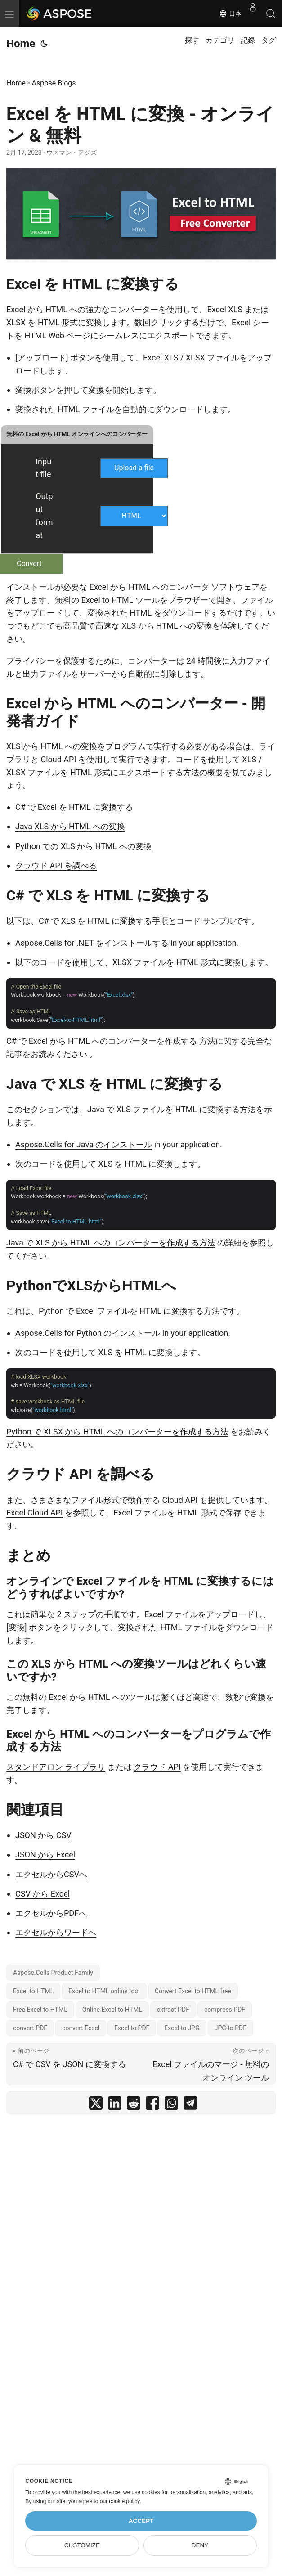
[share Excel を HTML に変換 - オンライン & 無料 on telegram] (190, 2105)
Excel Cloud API (34, 1512)
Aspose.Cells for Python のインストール (87, 1333)
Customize (82, 2545)
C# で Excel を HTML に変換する (74, 807)
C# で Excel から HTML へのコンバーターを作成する (101, 1041)
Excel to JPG (181, 2028)
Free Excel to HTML (40, 2009)
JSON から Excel (45, 1854)
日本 (230, 13)
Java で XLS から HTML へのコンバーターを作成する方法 (110, 1242)
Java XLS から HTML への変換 (70, 826)
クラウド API (157, 1766)
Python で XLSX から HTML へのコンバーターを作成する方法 (117, 1431)
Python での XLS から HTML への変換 (83, 846)
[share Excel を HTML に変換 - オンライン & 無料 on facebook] (152, 2105)
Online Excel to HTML (112, 2009)
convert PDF (30, 2028)
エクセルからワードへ (55, 1932)
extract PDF (173, 2009)
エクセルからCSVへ (51, 1874)
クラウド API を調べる (56, 865)
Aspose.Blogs (54, 83)
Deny (200, 2545)
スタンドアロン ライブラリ (55, 1766)
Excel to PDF (131, 2028)
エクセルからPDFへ (51, 1913)
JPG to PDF (230, 2028)
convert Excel (80, 2028)
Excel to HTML (33, 1991)
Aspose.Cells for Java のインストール (83, 1144)
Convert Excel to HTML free (193, 1991)
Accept (141, 2521)
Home (20, 43)
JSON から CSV (43, 1835)
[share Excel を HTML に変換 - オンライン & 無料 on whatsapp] (171, 2105)
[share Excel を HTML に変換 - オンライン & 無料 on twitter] (96, 2105)
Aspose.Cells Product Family (53, 1972)
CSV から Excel (42, 1893)
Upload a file (134, 467)
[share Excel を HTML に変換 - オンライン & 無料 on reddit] (133, 2105)
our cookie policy (120, 2501)
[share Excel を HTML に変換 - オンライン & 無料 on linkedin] (114, 2105)
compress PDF (224, 2009)
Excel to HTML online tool (104, 1991)
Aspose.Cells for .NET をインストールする (92, 943)
